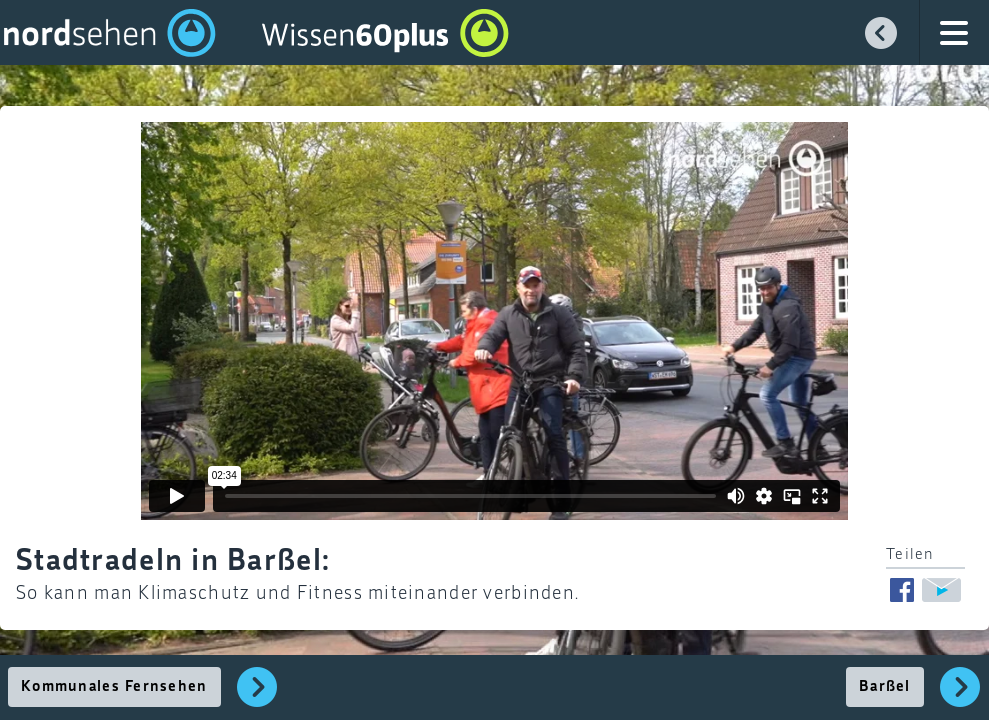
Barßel (885, 687)
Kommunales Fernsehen (114, 687)
